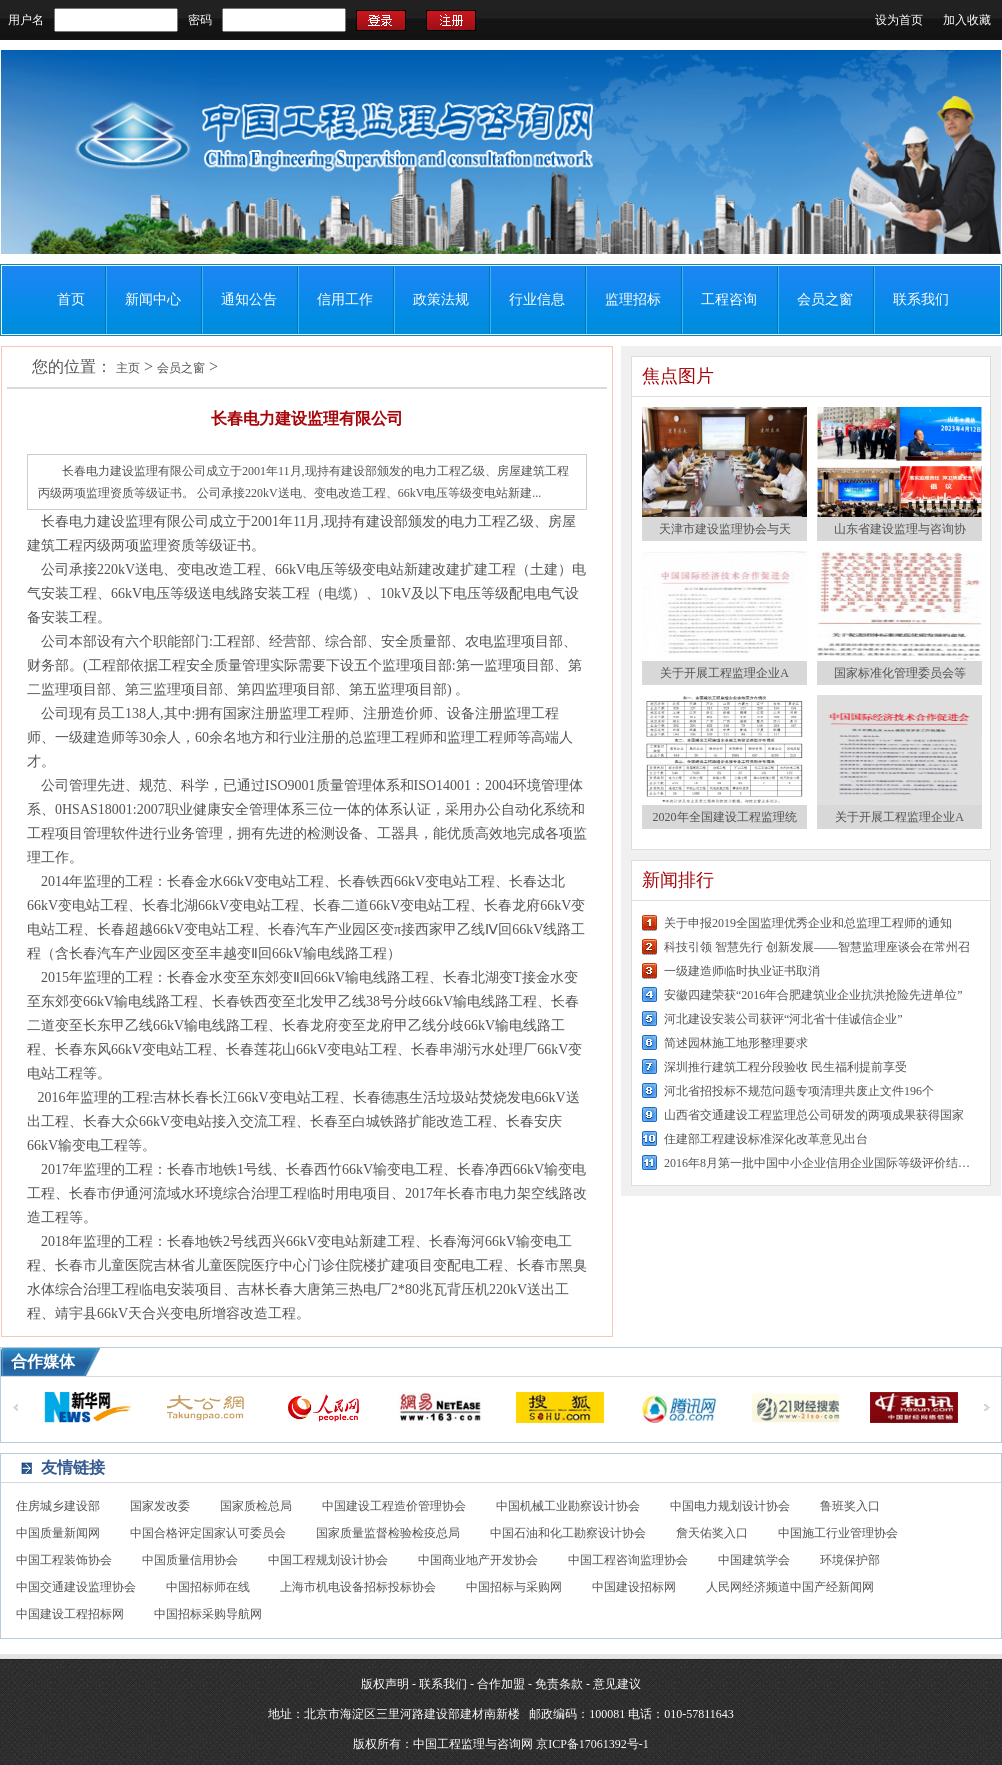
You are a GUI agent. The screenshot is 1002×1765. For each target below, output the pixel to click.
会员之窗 (825, 299)
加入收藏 (967, 20)
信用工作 (345, 299)
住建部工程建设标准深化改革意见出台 (766, 1139)
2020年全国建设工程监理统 (725, 817)
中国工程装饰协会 (64, 1560)
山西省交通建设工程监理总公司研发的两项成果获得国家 (814, 1115)
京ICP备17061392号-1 (592, 1744)
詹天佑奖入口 (712, 1533)
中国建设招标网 (634, 1587)
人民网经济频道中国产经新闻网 (790, 1587)
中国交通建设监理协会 (76, 1587)
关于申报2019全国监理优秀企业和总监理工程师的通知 (808, 923)
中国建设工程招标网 (70, 1614)
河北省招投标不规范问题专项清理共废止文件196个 (799, 1091)
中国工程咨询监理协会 (628, 1560)
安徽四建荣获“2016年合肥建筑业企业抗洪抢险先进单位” (813, 995)
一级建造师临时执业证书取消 (742, 971)
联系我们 (921, 299)
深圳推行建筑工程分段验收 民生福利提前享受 (785, 1067)
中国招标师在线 (208, 1587)
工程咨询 (729, 299)
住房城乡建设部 (58, 1506)
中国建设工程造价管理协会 (394, 1506)
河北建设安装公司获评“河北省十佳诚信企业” (783, 1019)
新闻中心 (153, 299)
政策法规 (441, 299)
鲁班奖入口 (850, 1506)
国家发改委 (160, 1506)
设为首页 (899, 20)
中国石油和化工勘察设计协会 (568, 1533)
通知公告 (249, 299)
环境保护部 (850, 1560)
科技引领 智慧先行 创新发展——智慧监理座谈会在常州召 (817, 947)
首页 (71, 299)
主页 (128, 368)
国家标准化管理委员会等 (900, 673)
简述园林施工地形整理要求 (736, 1043)
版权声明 (385, 1684)
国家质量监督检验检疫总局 (388, 1533)
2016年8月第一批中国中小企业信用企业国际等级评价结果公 (819, 1163)
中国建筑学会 (754, 1560)
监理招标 (633, 299)
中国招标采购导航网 (208, 1614)
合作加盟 (501, 1684)
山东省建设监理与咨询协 (900, 529)
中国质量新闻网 (58, 1533)
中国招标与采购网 (514, 1587)
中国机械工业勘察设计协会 (568, 1506)
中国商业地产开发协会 (478, 1560)
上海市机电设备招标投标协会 (358, 1587)
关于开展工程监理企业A (724, 673)
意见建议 (617, 1684)
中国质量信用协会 (190, 1560)
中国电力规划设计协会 (730, 1506)
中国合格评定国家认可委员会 (208, 1533)
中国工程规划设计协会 (328, 1560)
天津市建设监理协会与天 (725, 529)
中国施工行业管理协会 (838, 1533)
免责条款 (559, 1684)
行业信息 (537, 299)
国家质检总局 (256, 1506)
